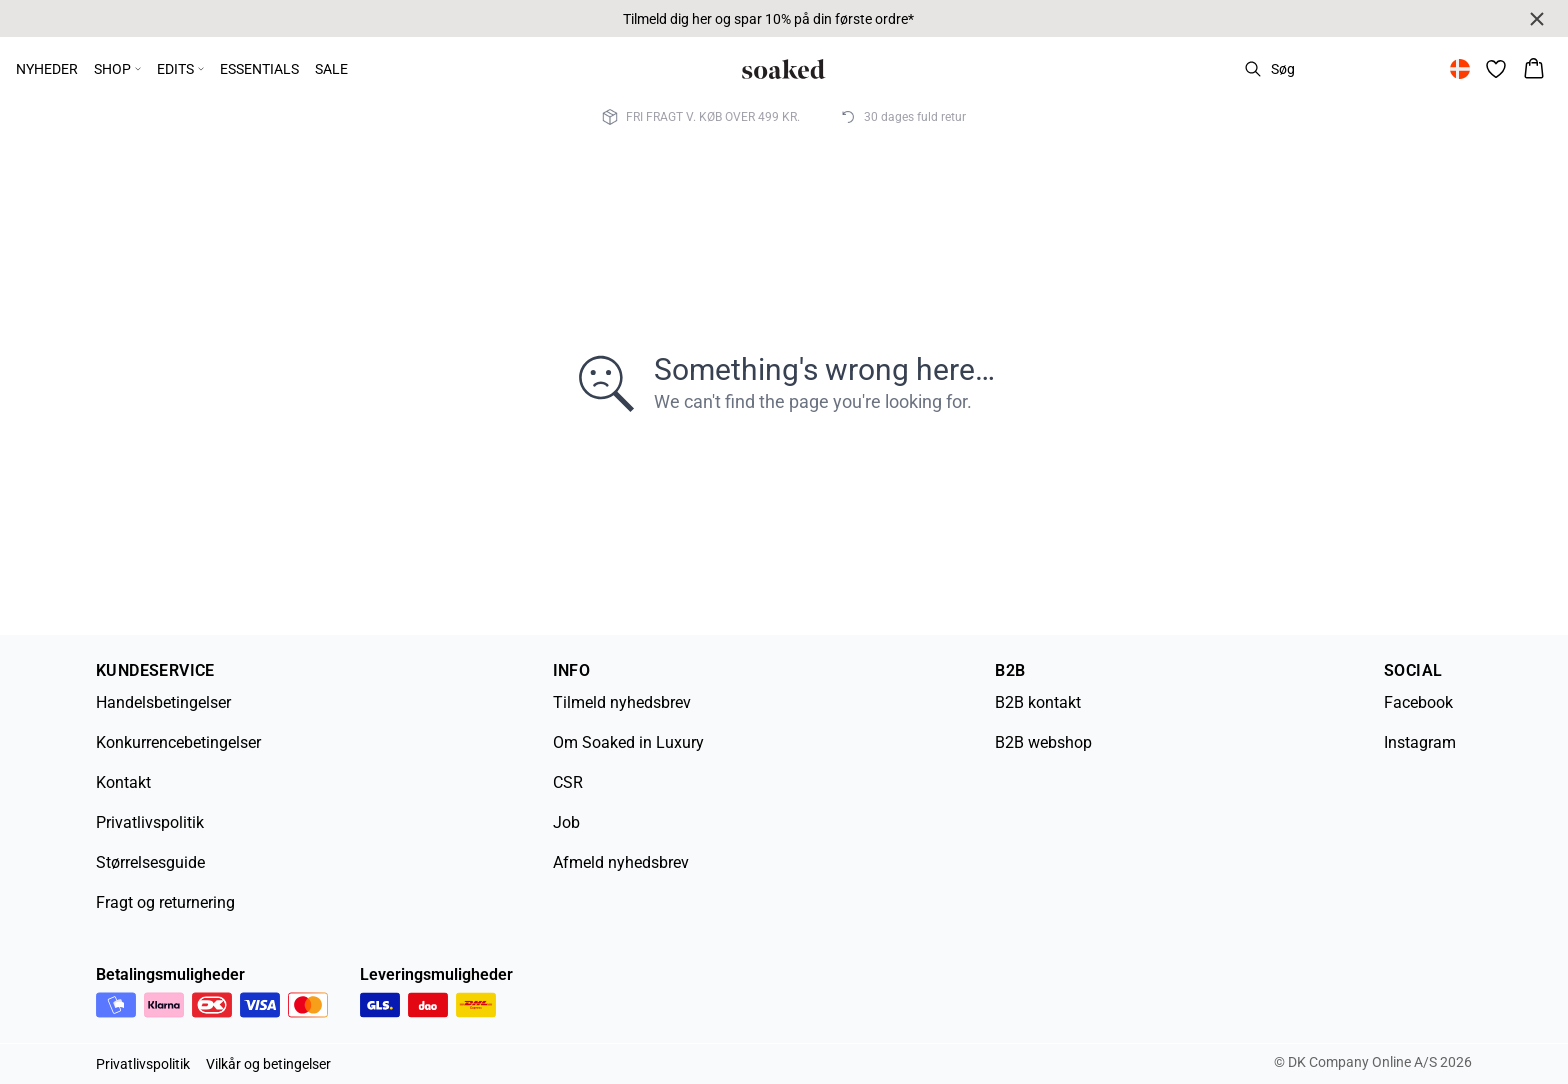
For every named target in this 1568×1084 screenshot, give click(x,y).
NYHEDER (47, 69)
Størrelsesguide (150, 862)
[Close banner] (1537, 19)
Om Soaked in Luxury (628, 742)
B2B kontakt (1038, 702)
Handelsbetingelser (163, 702)
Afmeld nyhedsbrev (621, 862)
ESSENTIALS (259, 69)
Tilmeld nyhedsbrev (622, 702)
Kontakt (123, 782)
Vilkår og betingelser (268, 1064)
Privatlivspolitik (150, 822)
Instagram (1420, 742)
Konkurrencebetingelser (178, 742)
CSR (568, 782)
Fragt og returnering (165, 902)
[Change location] (1460, 69)
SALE (331, 69)
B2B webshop (1043, 742)
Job (566, 822)
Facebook (1418, 702)
